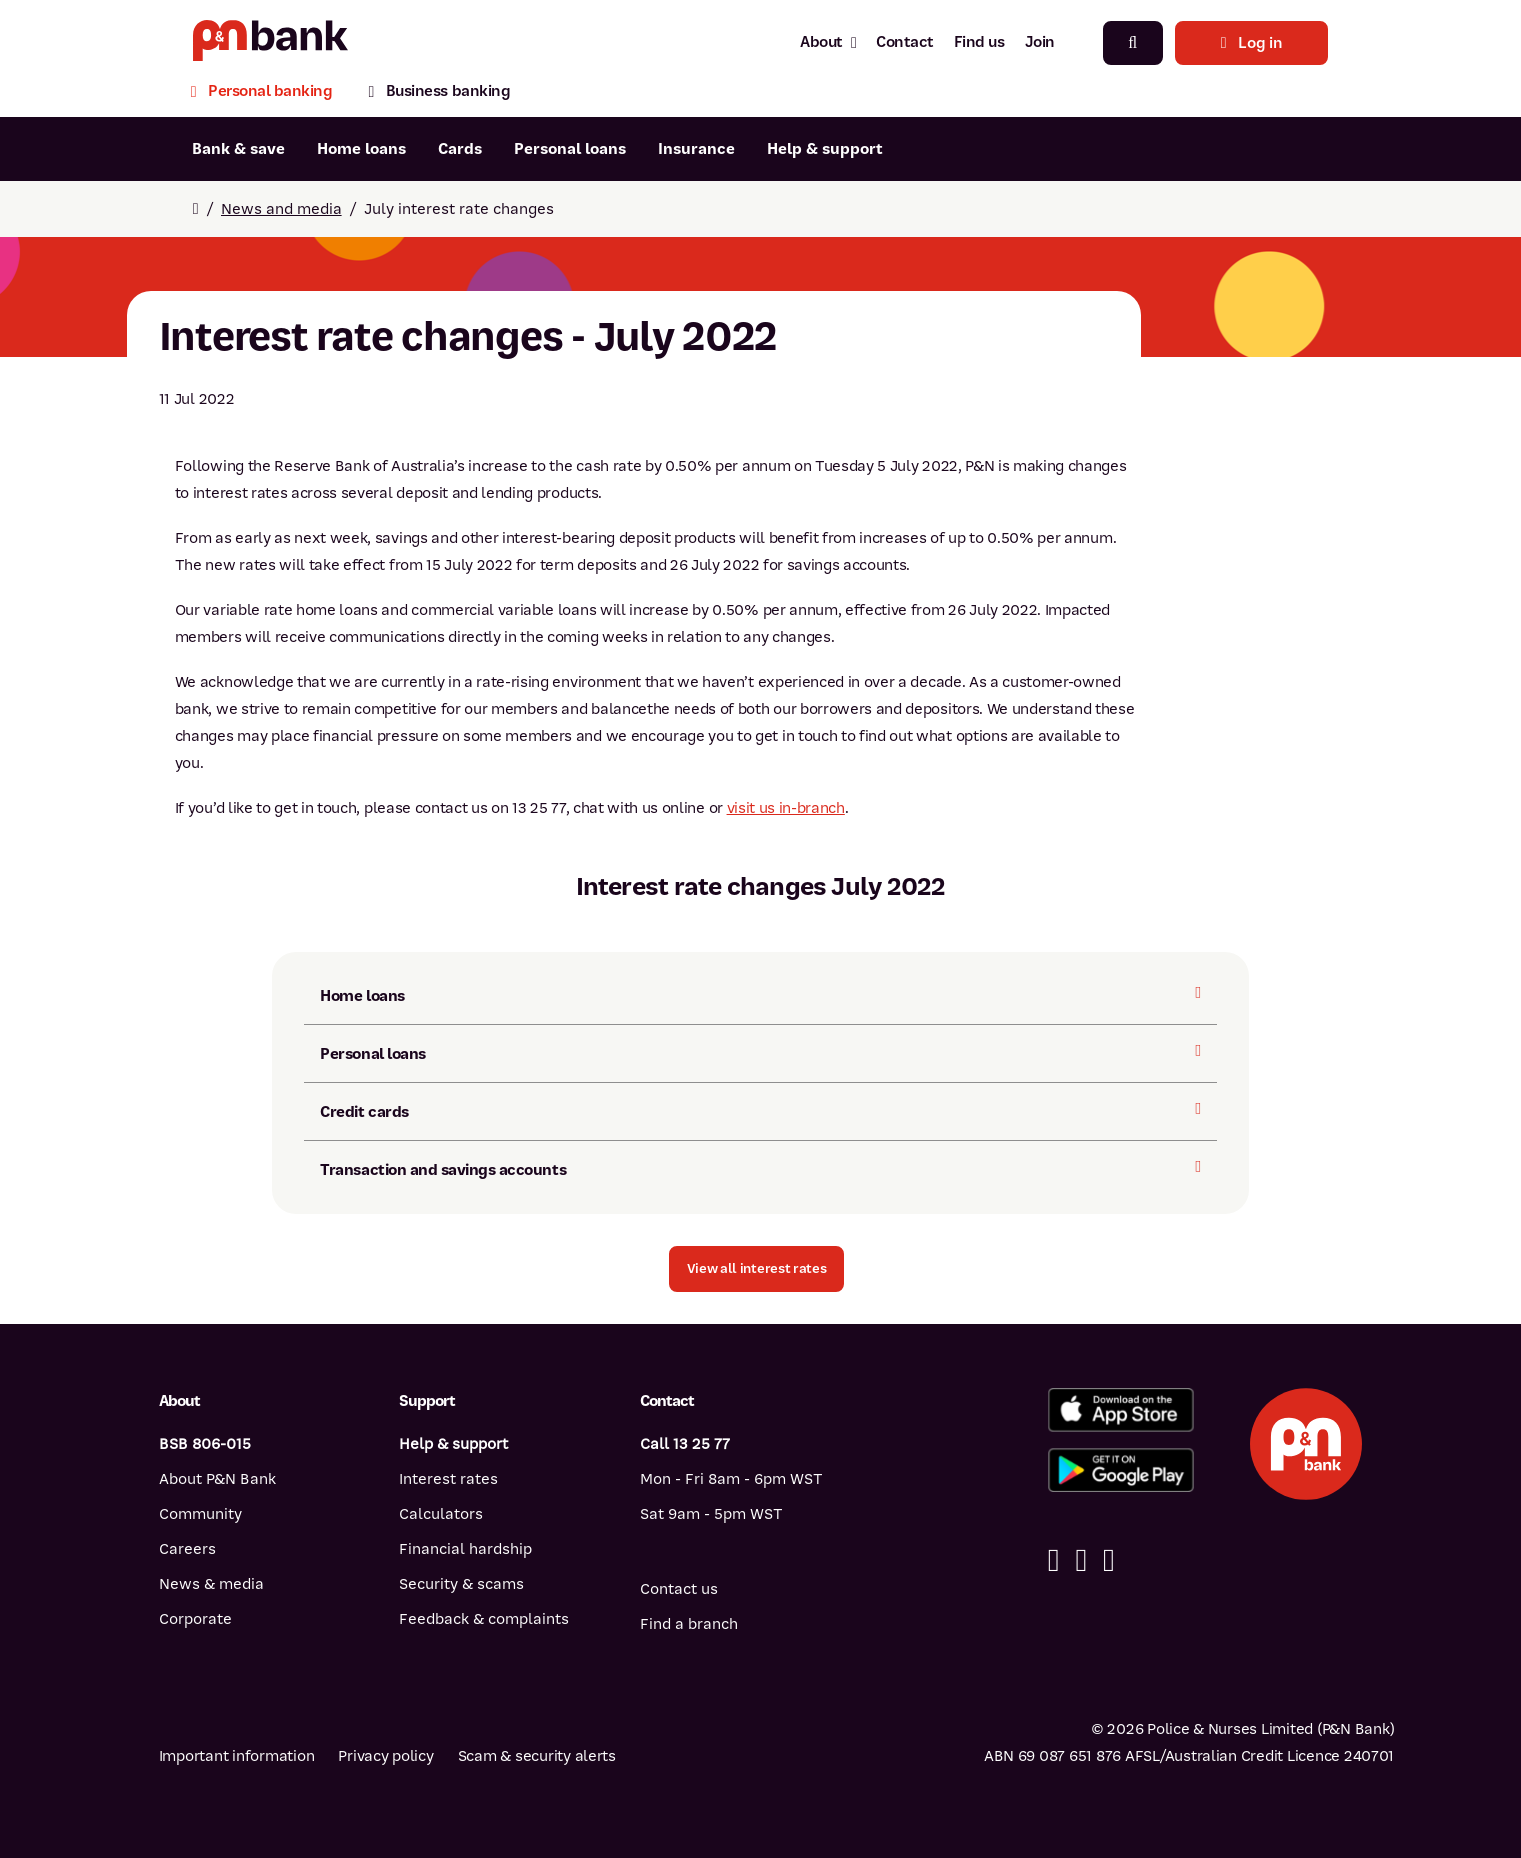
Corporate (195, 1619)
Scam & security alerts (537, 1756)
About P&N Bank (217, 1479)
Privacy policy (385, 1756)
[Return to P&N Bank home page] (270, 42)
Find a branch (689, 1624)
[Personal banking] (271, 93)
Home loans (361, 149)
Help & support (825, 149)
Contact (905, 42)
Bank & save (238, 149)
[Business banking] (439, 93)
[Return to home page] (196, 209)
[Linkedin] (1081, 1560)
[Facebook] (1054, 1560)
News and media (281, 209)
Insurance (696, 149)
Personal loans (570, 149)
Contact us (679, 1589)
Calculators (441, 1514)
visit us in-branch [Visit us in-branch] (786, 808)
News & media (211, 1584)
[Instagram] (1109, 1560)
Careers (187, 1549)
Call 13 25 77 (685, 1444)
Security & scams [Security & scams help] (461, 1584)
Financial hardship (465, 1549)
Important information (237, 1756)
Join (1040, 42)
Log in (1252, 43)
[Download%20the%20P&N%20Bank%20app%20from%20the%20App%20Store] (1121, 1410)
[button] (757, 1269)
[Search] (1133, 43)
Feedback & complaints (484, 1619)
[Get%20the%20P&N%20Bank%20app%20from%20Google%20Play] (1121, 1470)
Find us (979, 42)
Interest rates (448, 1479)
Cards (460, 149)
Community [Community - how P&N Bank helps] (200, 1514)
